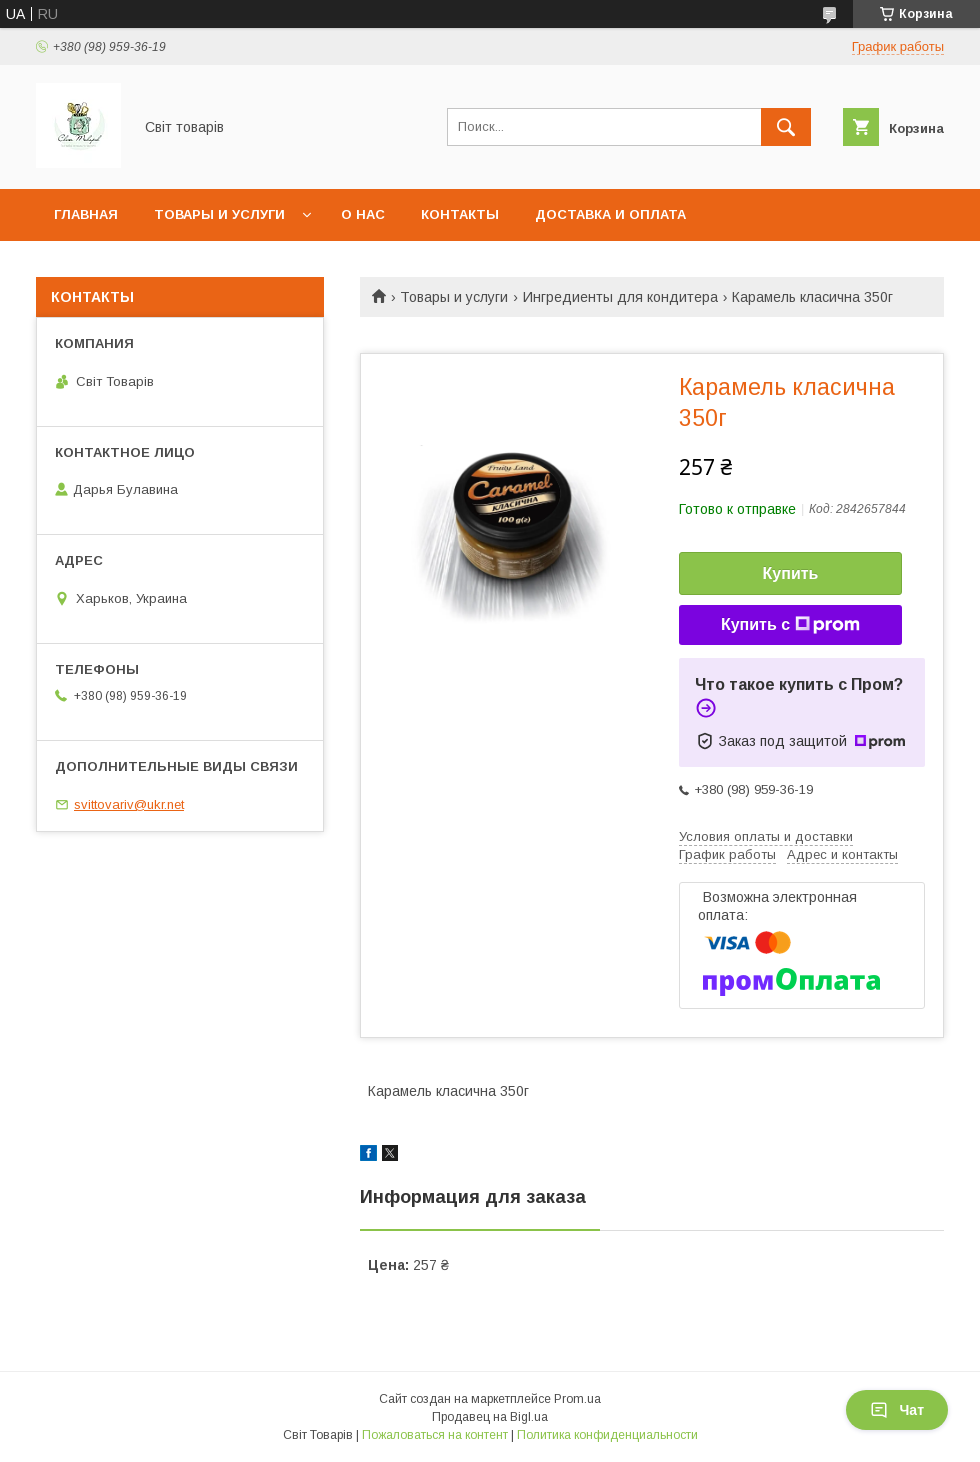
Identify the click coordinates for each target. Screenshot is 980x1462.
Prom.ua (577, 1399)
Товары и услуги (219, 214)
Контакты (460, 214)
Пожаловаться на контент (435, 1435)
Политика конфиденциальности (607, 1435)
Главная (86, 214)
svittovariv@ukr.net (129, 804)
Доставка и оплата (610, 214)
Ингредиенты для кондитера (620, 297)
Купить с (790, 625)
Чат (897, 1410)
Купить (791, 573)
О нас (363, 214)
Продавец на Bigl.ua (490, 1417)
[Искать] (786, 127)
